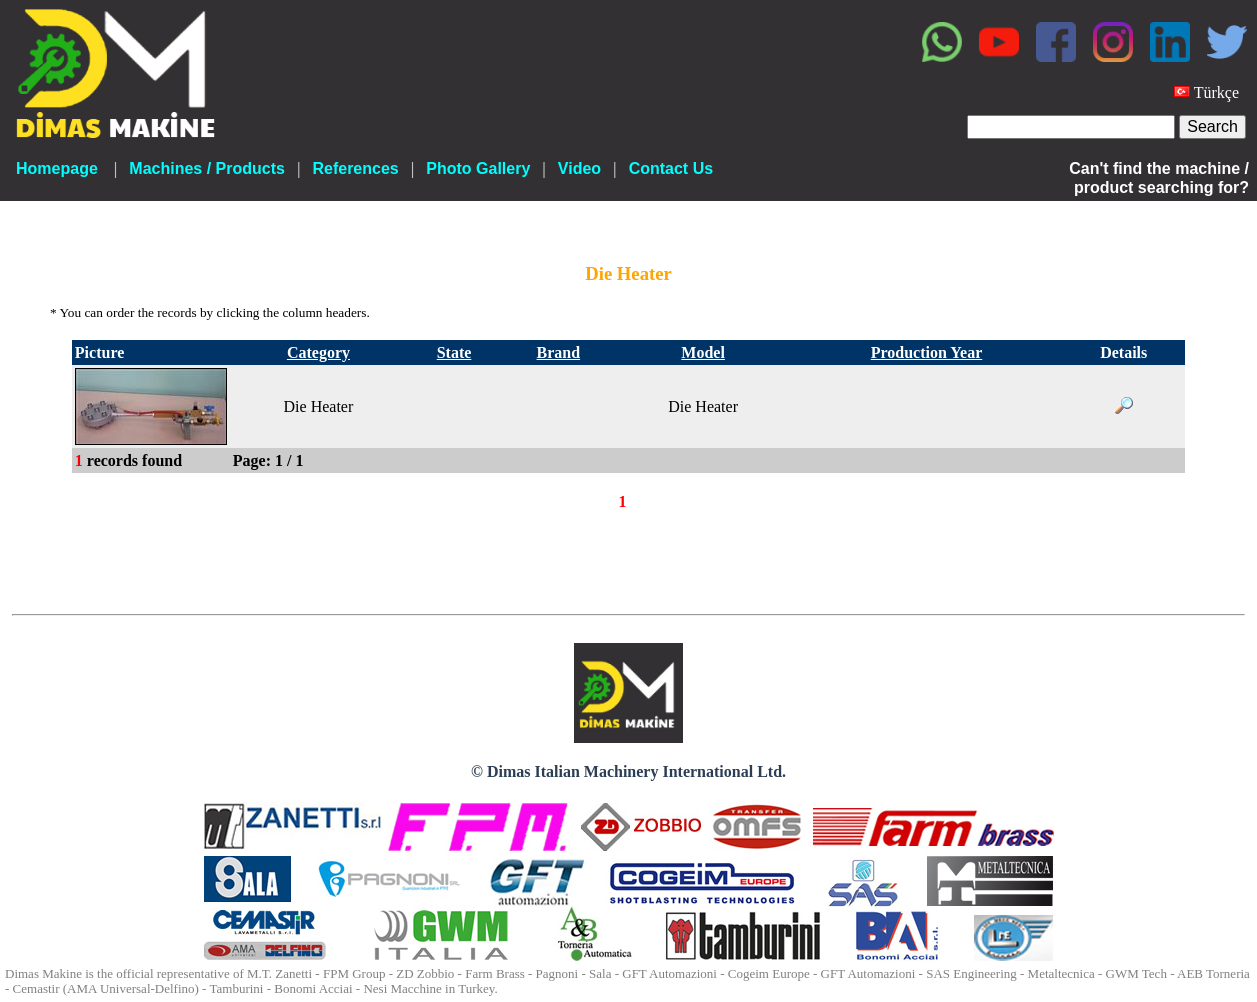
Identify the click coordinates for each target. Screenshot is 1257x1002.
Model (703, 352)
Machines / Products (207, 168)
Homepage (57, 168)
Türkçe (1216, 92)
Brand (559, 352)
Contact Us (671, 168)
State (454, 352)
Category (318, 352)
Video (579, 168)
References (355, 168)
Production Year (927, 352)
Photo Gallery (478, 168)
